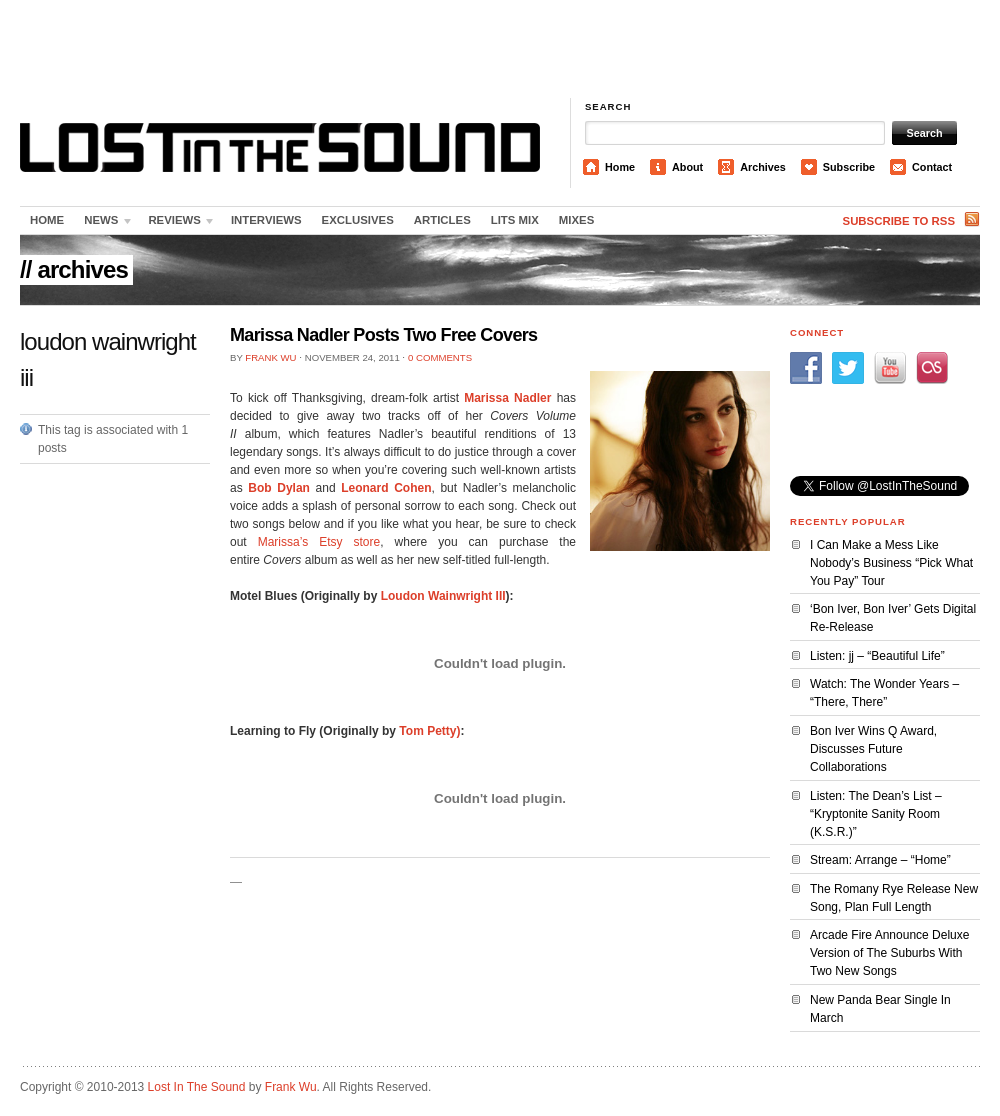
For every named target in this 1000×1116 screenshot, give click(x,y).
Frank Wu (270, 357)
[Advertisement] (500, 50)
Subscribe (849, 167)
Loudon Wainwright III (443, 596)
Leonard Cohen (386, 488)
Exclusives (358, 220)
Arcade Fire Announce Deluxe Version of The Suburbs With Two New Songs (889, 953)
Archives (763, 167)
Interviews (266, 220)
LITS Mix (515, 220)
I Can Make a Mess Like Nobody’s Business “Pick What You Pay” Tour (891, 563)
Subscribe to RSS (899, 221)
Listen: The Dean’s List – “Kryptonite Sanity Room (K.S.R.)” (876, 814)
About (687, 167)
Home (620, 167)
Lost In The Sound (197, 1087)
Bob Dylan (279, 488)
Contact (932, 167)
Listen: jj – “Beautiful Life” (877, 656)
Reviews (177, 224)
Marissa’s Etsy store (319, 542)
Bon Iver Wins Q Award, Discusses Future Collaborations (873, 749)
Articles (442, 220)
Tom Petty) (429, 731)
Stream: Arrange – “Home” (880, 860)
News (104, 224)
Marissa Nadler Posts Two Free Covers (383, 335)
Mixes (576, 220)
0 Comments (440, 357)
